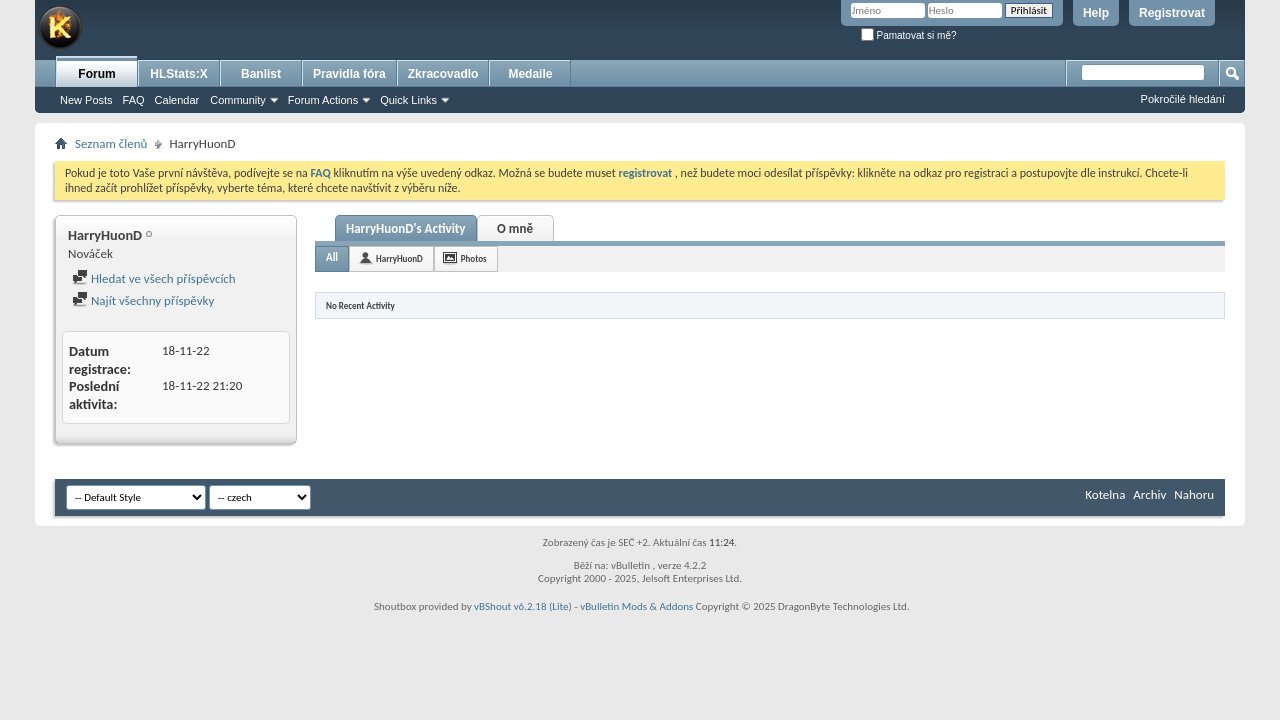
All (332, 257)
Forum (96, 74)
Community (238, 100)
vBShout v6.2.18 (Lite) (523, 606)
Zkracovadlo (443, 74)
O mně (515, 228)
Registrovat (1172, 13)
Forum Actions (323, 100)
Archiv (1149, 494)
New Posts (86, 100)
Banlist (261, 74)
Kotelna (1105, 494)
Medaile (530, 74)
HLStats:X (178, 74)
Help (1096, 13)
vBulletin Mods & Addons (636, 606)
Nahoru (1194, 494)
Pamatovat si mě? (909, 35)
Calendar (177, 100)
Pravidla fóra (349, 74)
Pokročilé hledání (1183, 99)
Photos (474, 258)
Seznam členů (111, 143)
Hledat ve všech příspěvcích (154, 278)
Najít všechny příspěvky (143, 300)
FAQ (134, 100)
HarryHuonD (399, 258)
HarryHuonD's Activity (406, 228)
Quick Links (408, 100)
